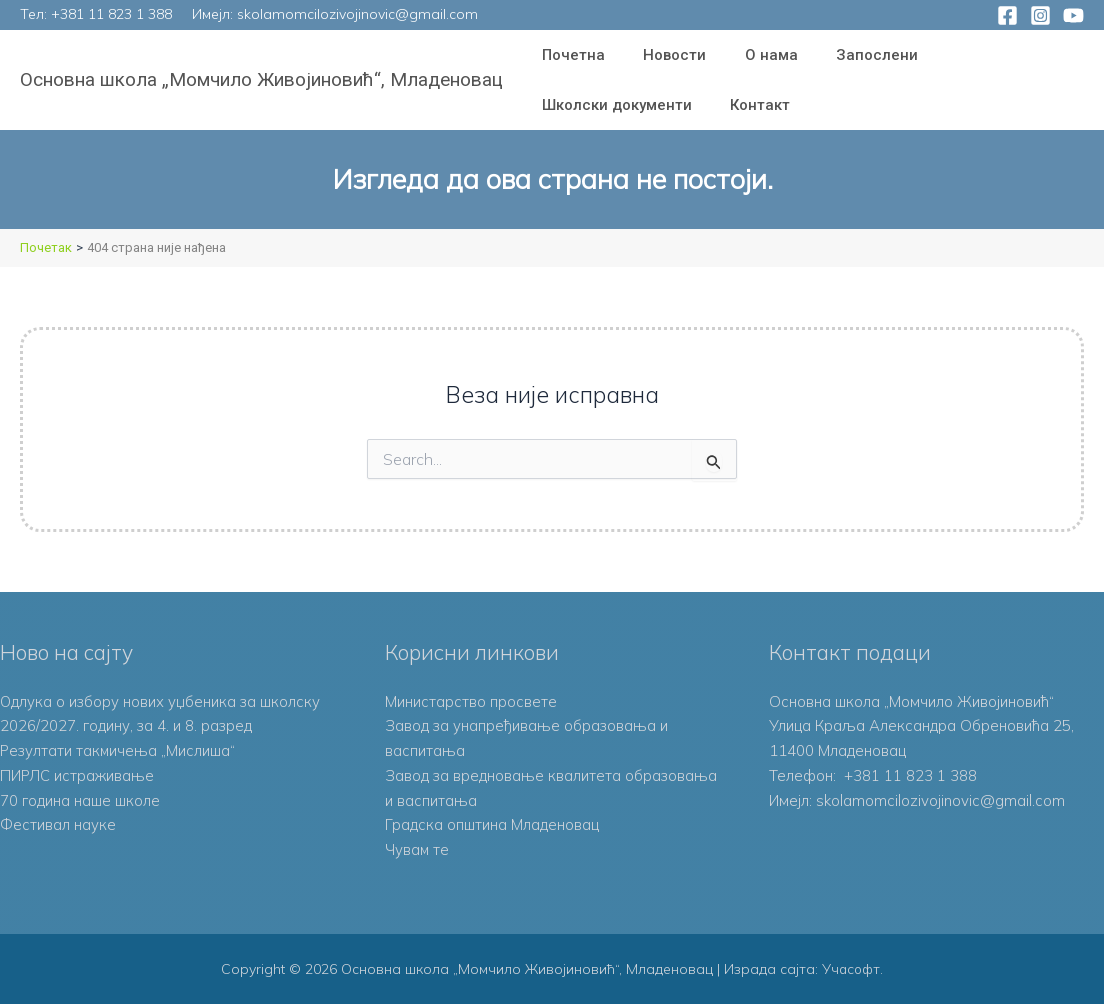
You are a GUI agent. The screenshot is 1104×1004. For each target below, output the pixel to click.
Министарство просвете (471, 701)
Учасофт (851, 969)
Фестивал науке (58, 824)
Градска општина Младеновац (492, 824)
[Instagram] (1040, 15)
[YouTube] (1073, 15)
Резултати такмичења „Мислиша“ (119, 750)
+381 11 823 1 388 (111, 14)
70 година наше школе (80, 800)
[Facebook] (1007, 15)
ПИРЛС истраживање (77, 775)
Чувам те (417, 849)
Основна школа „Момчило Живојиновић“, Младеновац (261, 79)
